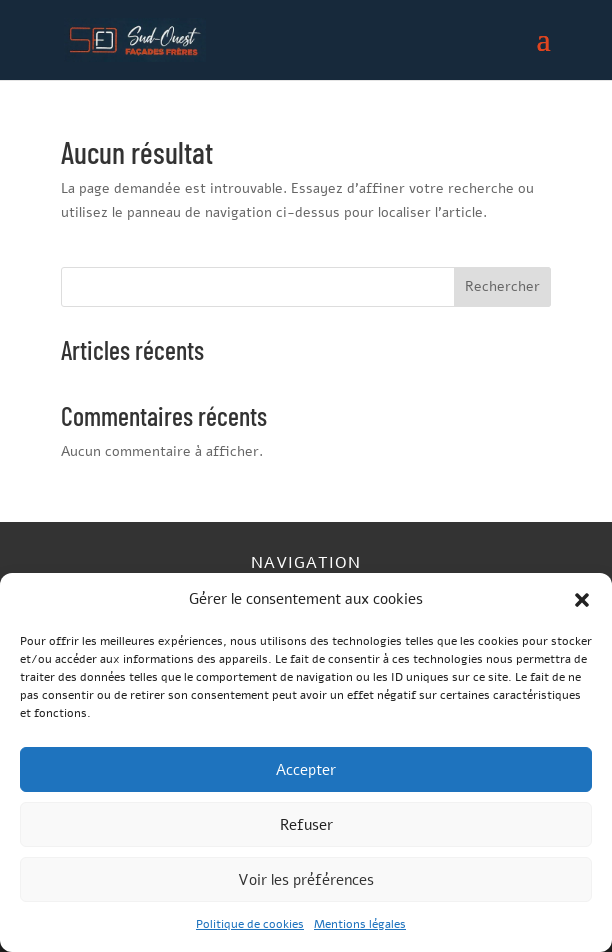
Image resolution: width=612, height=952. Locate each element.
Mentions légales (360, 924)
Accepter (306, 770)
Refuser (306, 825)
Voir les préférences (306, 880)
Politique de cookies (250, 924)
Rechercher (502, 286)
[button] (582, 600)
